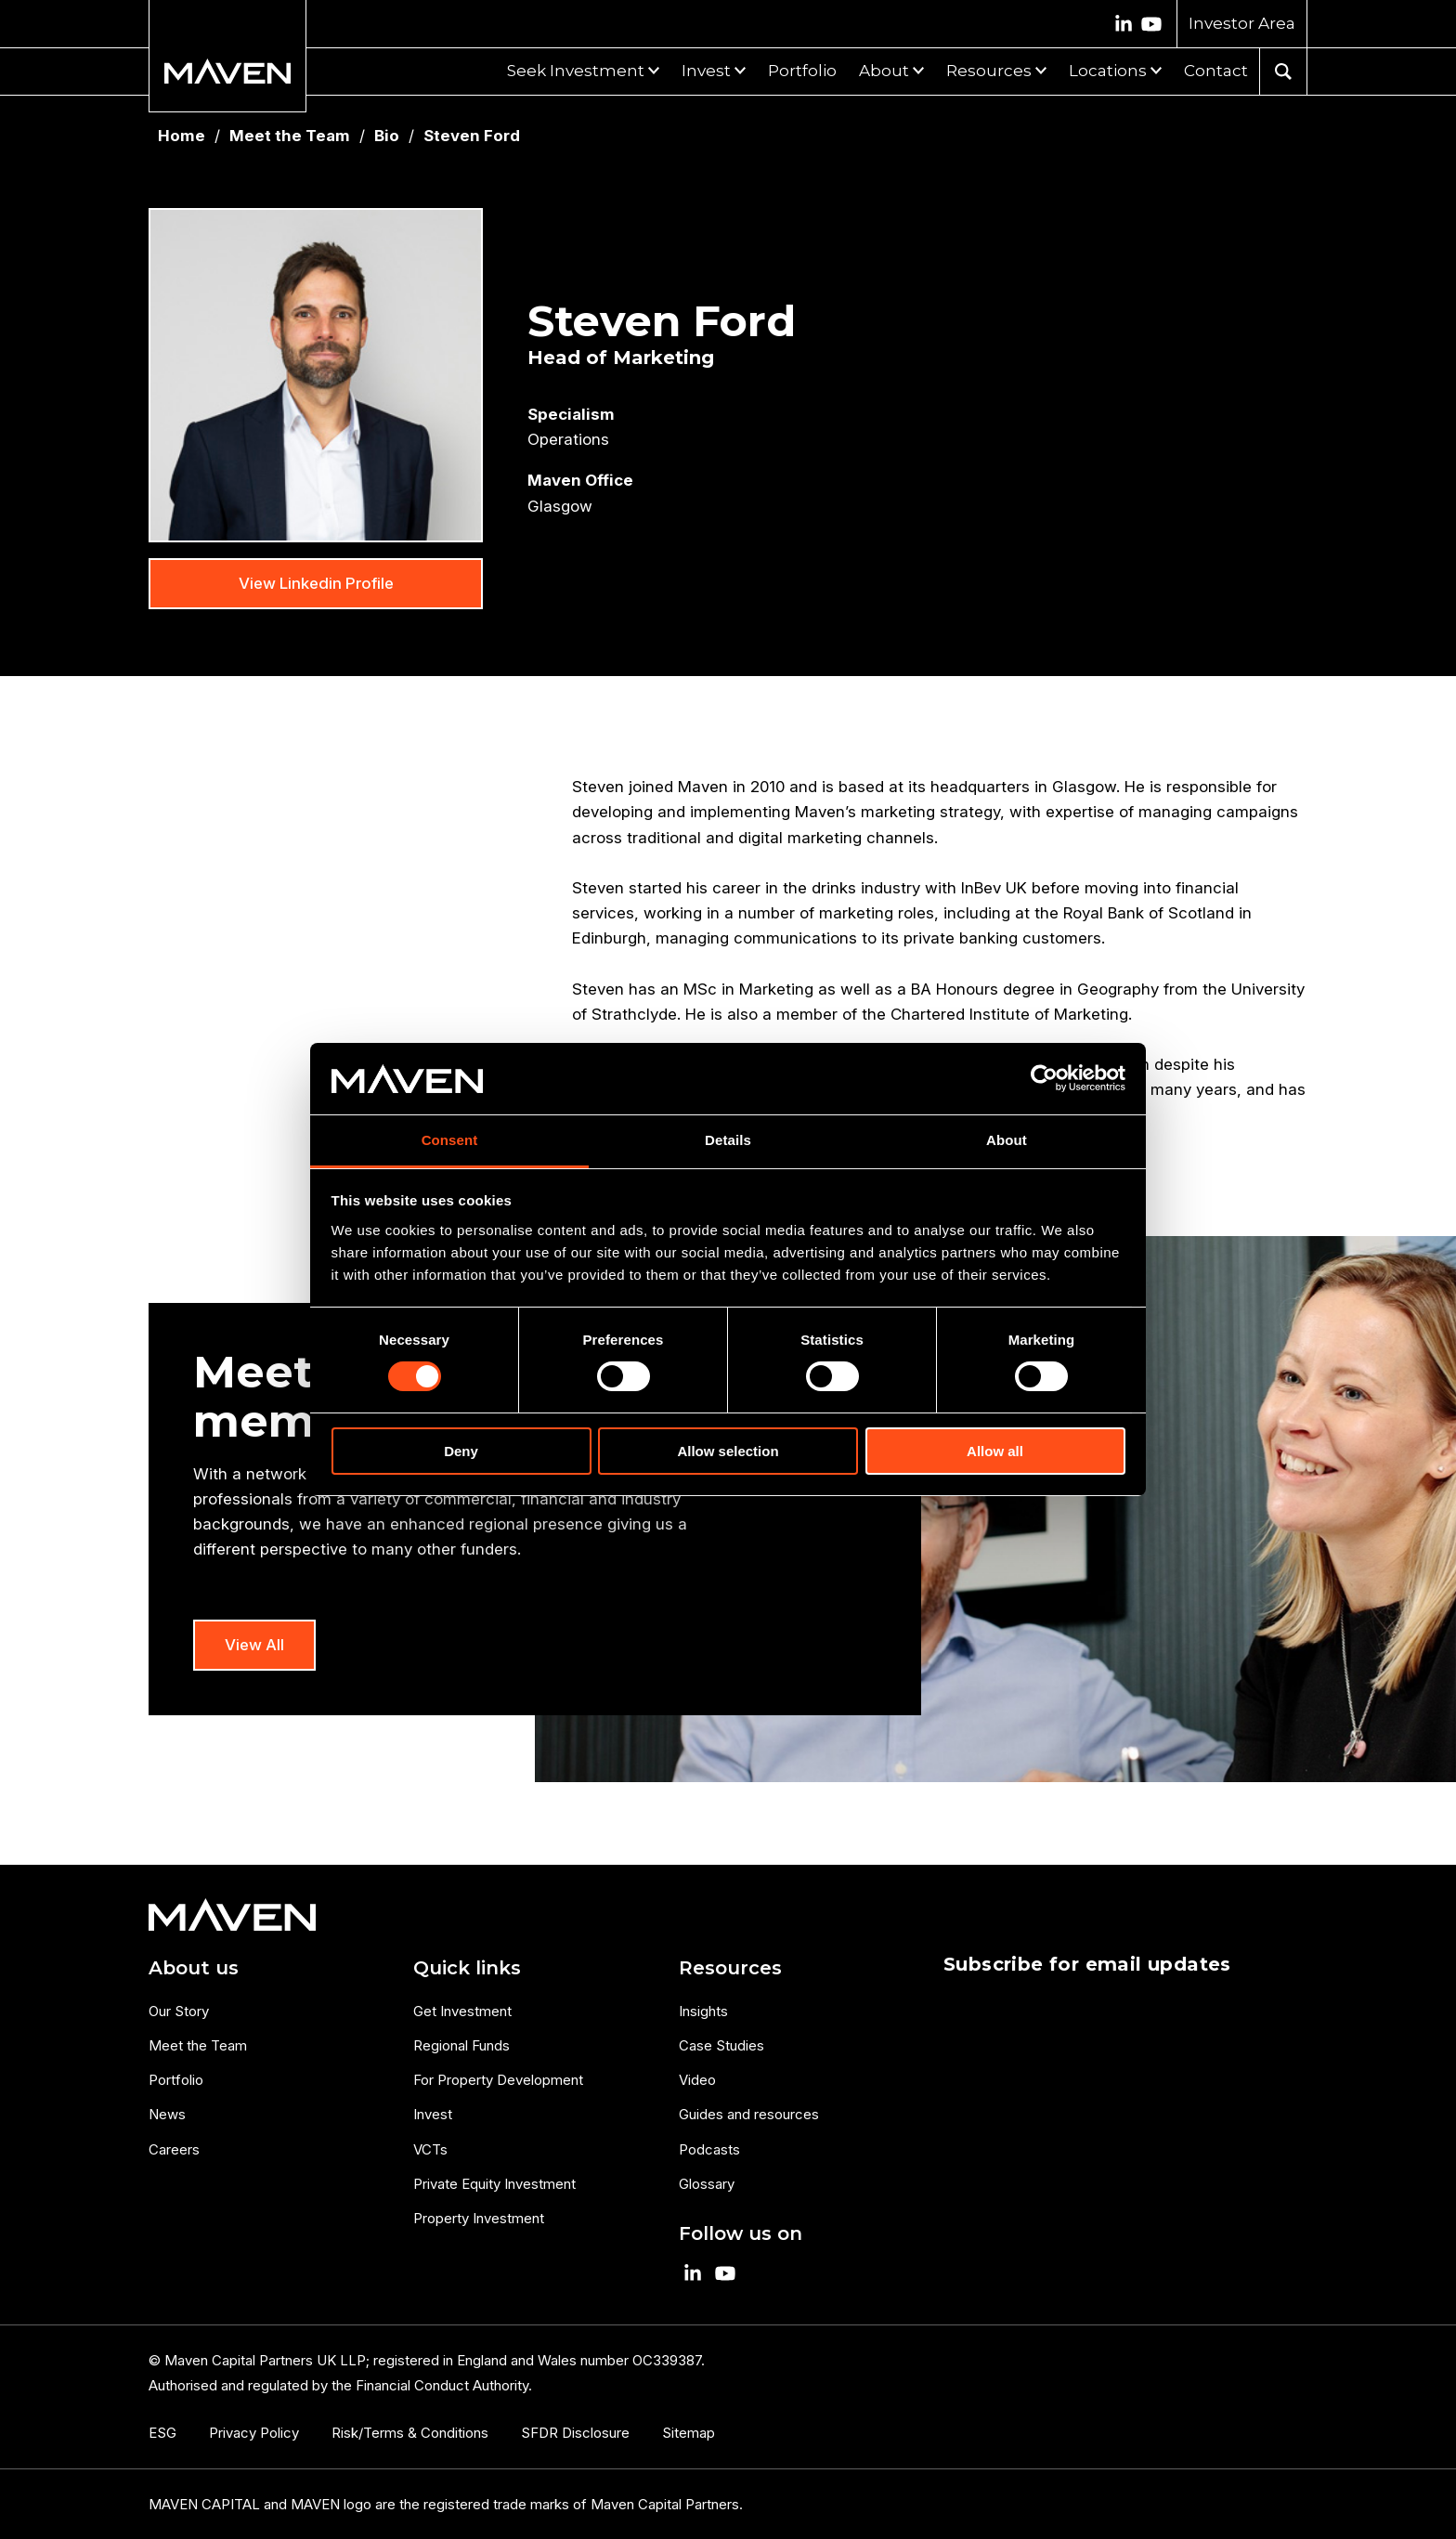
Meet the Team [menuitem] (198, 2045)
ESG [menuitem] (162, 2432)
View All (254, 1644)
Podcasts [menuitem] (709, 2149)
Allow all (995, 1451)
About (884, 70)
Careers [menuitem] (174, 2149)
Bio (386, 136)
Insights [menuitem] (703, 2011)
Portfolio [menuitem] (176, 2080)
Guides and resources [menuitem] (749, 2114)
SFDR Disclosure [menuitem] (575, 2432)
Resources (989, 70)
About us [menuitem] (194, 1968)
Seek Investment (575, 70)
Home (181, 136)
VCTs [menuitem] (430, 2149)
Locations (1108, 70)
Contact (1216, 70)
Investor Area (1242, 23)
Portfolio (802, 70)
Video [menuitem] (697, 2080)
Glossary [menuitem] (706, 2184)
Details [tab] (728, 1140)
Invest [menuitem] (432, 2114)
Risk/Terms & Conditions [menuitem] (410, 2432)
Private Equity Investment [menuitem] (494, 2184)
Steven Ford (471, 136)
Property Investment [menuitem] (478, 2218)
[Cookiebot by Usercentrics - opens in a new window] (1044, 1078)
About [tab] (1006, 1140)
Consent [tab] (450, 1140)
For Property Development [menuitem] (498, 2080)
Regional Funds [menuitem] (461, 2045)
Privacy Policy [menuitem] (254, 2432)
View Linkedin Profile (316, 583)
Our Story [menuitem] (179, 2011)
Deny (461, 1451)
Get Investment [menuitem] (462, 2011)
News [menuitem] (167, 2114)
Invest (706, 70)
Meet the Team (289, 136)
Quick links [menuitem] (467, 1968)
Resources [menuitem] (730, 1968)
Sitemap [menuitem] (688, 2432)
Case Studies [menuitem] (721, 2045)
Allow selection (727, 1451)
